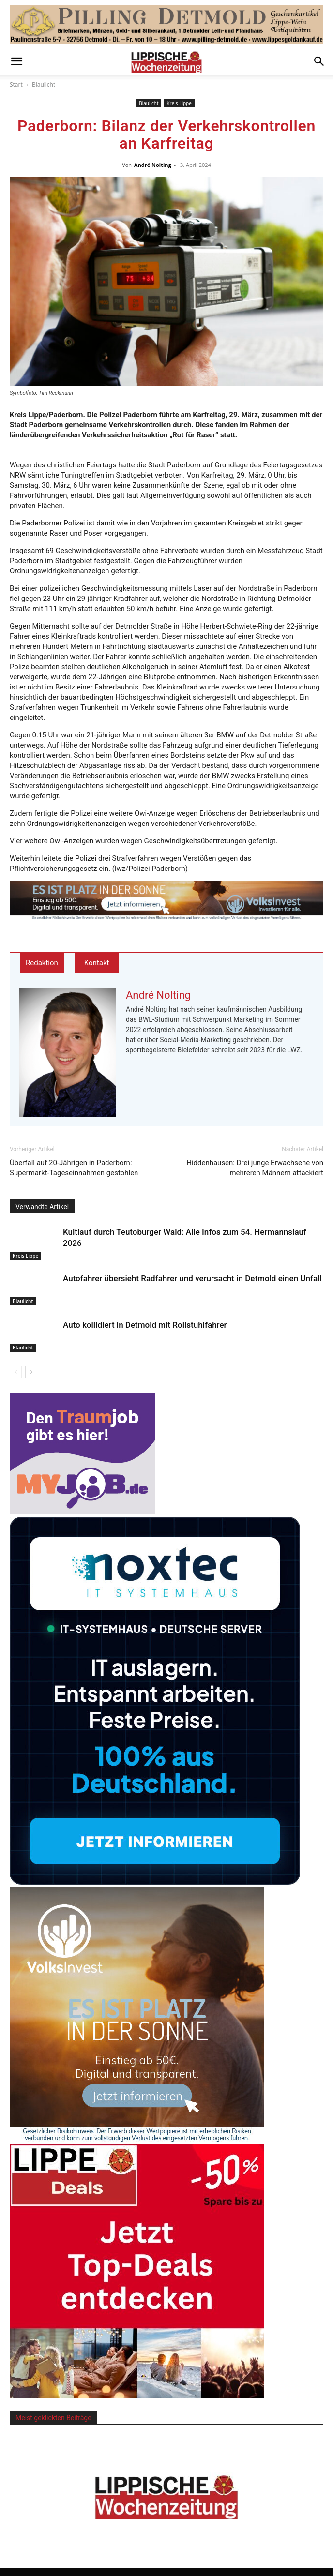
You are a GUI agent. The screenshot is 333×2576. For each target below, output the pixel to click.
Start (16, 84)
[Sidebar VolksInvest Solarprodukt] (137, 2138)
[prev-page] (16, 1372)
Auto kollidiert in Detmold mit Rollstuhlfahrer (145, 1325)
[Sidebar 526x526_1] (137, 2395)
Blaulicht (43, 84)
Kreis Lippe (178, 103)
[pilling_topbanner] (166, 24)
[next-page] (31, 1372)
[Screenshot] (155, 1882)
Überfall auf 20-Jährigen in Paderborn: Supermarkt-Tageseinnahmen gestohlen (74, 1167)
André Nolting (152, 164)
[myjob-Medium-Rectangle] (82, 1511)
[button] (16, 61)
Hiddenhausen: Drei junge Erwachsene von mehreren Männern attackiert (254, 1167)
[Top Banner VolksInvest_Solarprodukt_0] (166, 900)
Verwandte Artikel (42, 1207)
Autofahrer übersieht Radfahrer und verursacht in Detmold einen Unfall (192, 1278)
